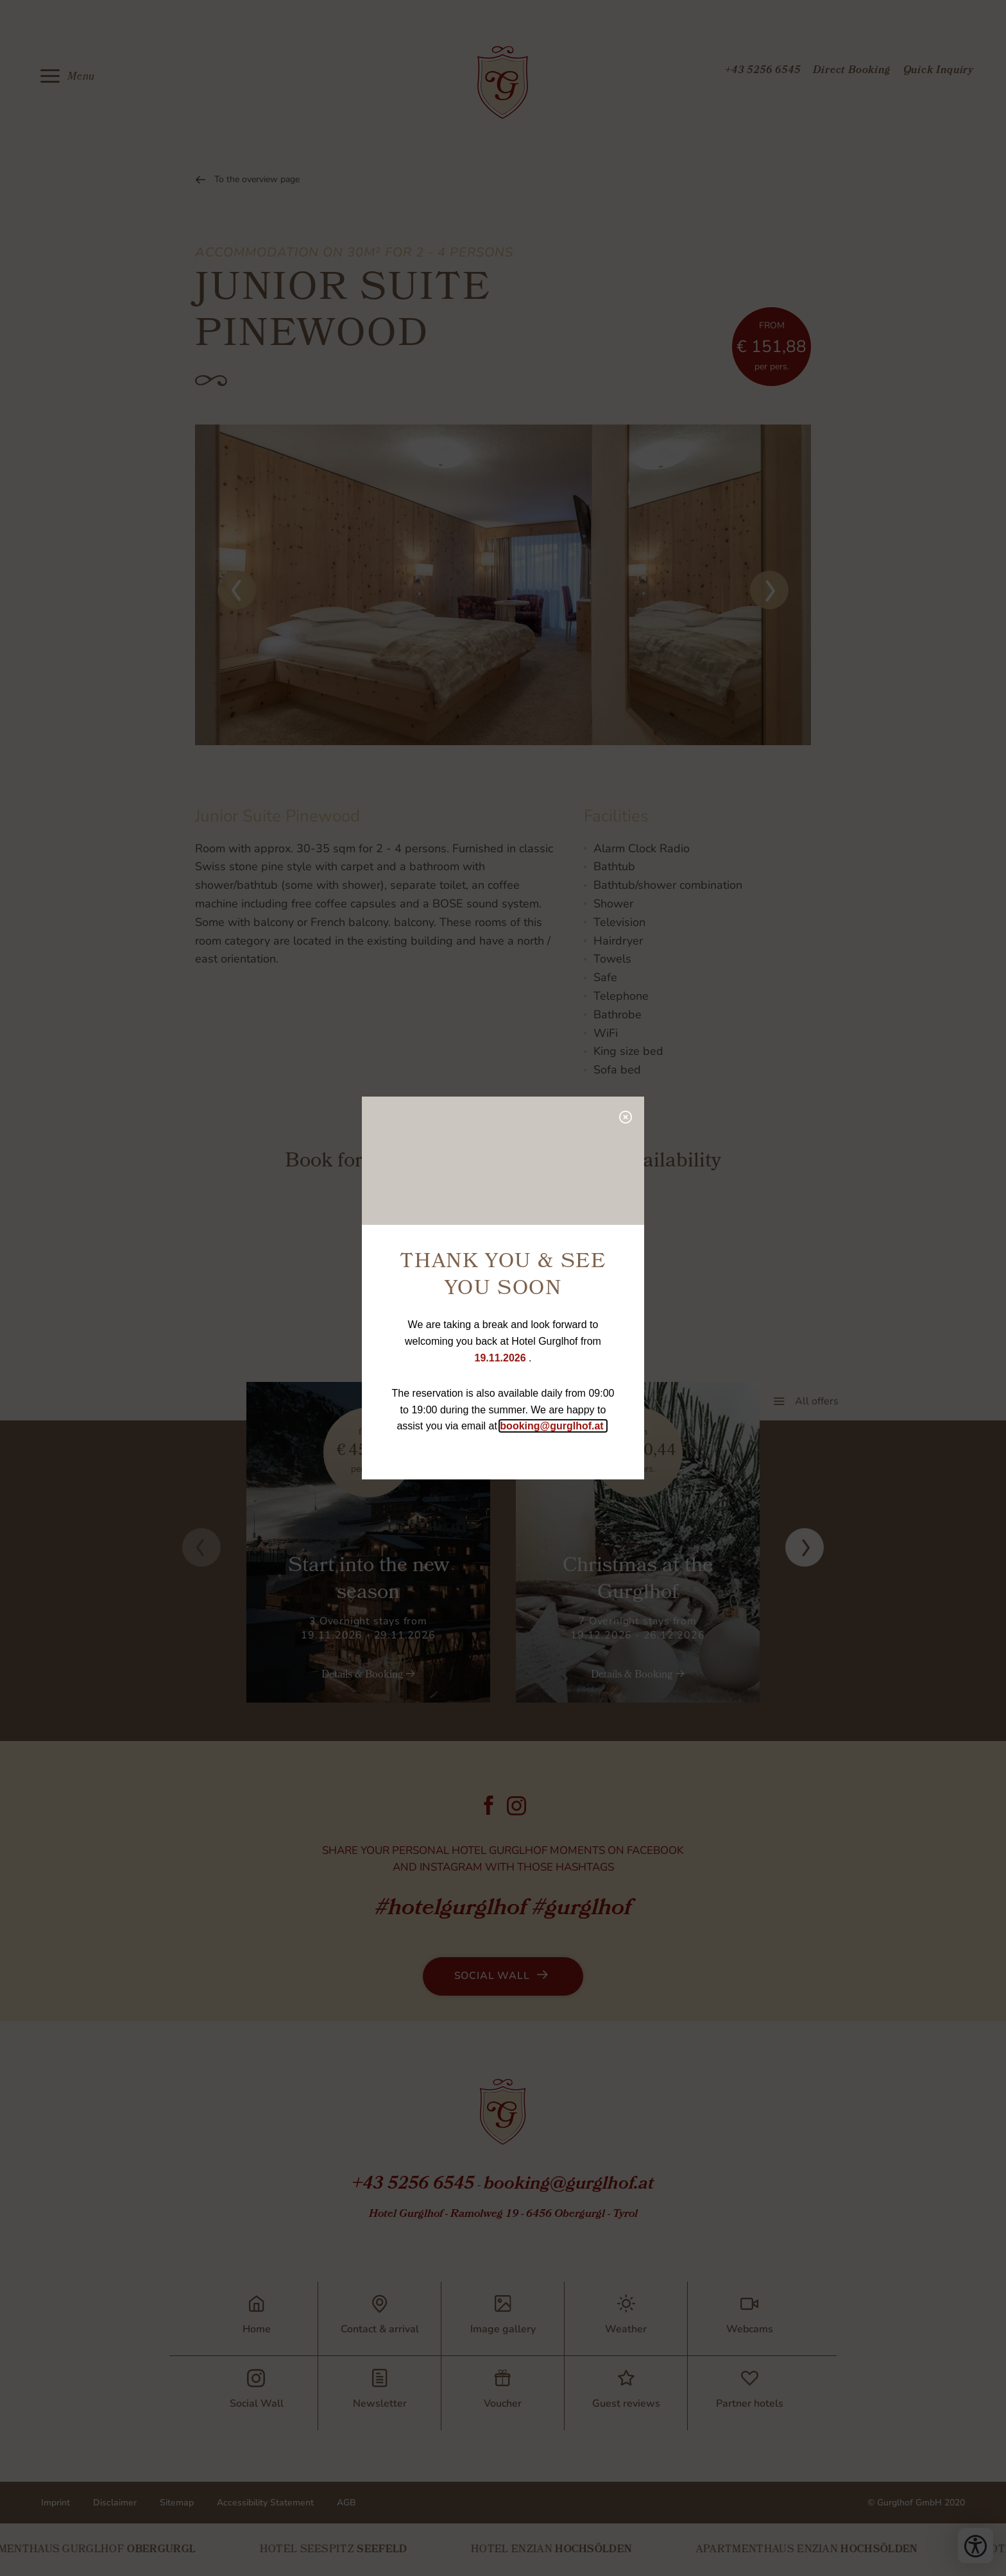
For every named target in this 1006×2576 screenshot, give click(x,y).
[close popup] (624, 1115)
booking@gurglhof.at (553, 1425)
